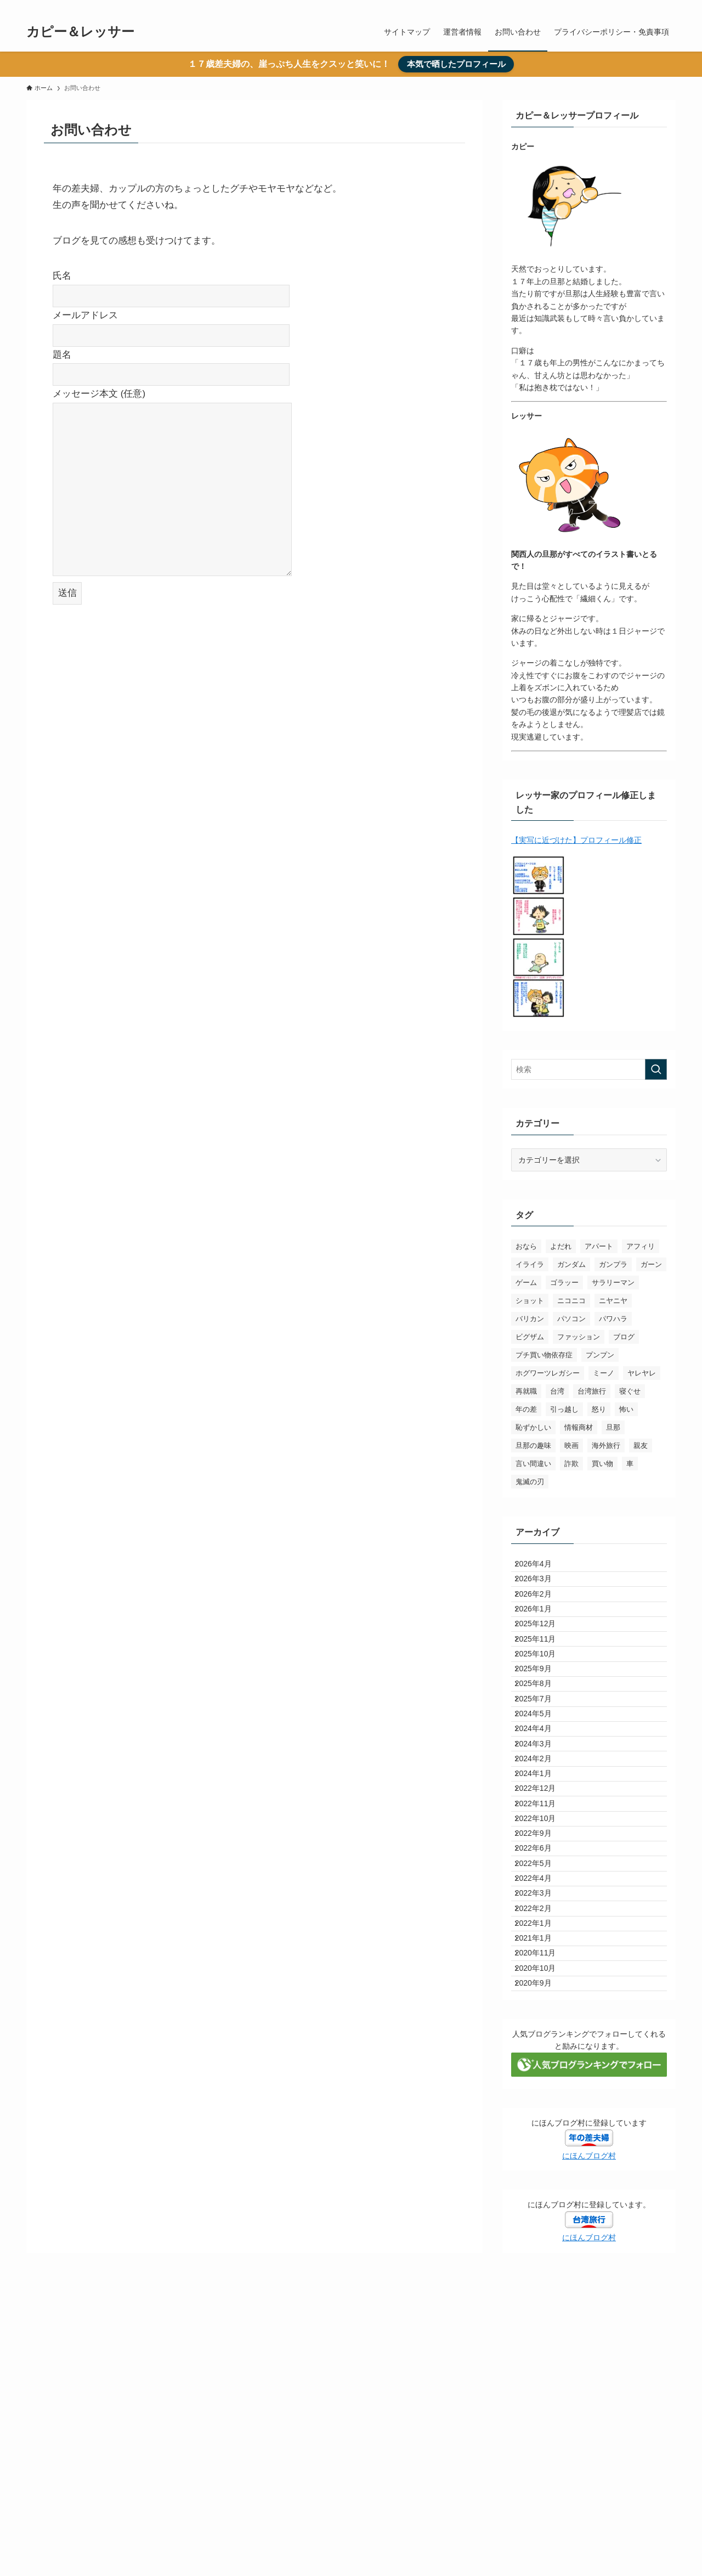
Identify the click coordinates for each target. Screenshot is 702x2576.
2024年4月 (541, 1818)
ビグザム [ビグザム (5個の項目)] (530, 1337)
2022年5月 (541, 2024)
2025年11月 (543, 1681)
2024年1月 (541, 1887)
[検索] (668, 6)
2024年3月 (541, 1841)
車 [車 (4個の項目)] (629, 1463)
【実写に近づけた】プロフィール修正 (576, 840)
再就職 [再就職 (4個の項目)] (526, 1391)
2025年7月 (541, 1773)
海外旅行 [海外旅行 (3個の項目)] (606, 1445)
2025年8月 (541, 1750)
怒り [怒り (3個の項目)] (599, 1409)
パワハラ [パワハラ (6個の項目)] (613, 1319)
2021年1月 (541, 2138)
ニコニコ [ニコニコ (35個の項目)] (571, 1301)
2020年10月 (543, 2183)
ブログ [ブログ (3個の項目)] (624, 1337)
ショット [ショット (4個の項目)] (530, 1301)
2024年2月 (541, 1864)
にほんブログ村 (589, 2383)
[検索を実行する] (656, 1069)
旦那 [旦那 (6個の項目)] (613, 1427)
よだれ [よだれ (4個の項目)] (560, 1246)
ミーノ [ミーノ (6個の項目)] (603, 1373)
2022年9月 (541, 1978)
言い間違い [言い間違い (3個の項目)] (533, 1463)
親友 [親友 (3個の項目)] (640, 1445)
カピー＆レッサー (80, 31)
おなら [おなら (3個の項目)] (526, 1246)
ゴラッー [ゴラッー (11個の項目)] (564, 1282)
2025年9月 (541, 1727)
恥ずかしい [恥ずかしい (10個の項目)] (533, 1427)
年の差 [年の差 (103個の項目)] (526, 1409)
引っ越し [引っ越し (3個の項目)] (564, 1409)
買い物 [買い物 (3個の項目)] (602, 1463)
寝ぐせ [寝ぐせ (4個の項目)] (630, 1391)
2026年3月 (541, 1590)
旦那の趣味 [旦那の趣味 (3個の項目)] (533, 1445)
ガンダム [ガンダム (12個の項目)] (571, 1264)
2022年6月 (541, 2001)
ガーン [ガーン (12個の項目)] (651, 1264)
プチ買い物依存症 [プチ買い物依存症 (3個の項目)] (544, 1355)
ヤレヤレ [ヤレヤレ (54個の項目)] (641, 1373)
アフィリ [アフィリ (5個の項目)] (640, 1246)
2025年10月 (543, 1704)
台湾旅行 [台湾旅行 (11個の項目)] (592, 1391)
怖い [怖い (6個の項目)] (626, 1409)
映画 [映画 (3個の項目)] (571, 1445)
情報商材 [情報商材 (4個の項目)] (578, 1427)
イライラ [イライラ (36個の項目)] (530, 1264)
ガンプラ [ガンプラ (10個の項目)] (613, 1264)
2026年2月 (541, 1613)
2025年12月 (543, 1659)
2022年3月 (541, 2069)
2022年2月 (541, 2092)
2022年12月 (543, 1910)
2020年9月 (541, 2206)
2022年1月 (541, 2115)
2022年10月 (543, 1955)
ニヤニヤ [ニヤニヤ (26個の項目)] (613, 1301)
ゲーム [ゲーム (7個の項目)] (526, 1282)
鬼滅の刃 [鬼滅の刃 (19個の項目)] (530, 1482)
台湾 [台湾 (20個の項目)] (557, 1391)
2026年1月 (541, 1636)
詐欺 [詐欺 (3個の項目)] (571, 1463)
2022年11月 (543, 1933)
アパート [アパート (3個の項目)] (599, 1246)
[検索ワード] (589, 1069)
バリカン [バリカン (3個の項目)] (530, 1319)
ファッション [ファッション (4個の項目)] (578, 1337)
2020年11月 (543, 2161)
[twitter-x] (654, 6)
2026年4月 (541, 1567)
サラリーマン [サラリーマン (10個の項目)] (613, 1282)
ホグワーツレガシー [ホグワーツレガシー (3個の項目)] (548, 1373)
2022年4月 (541, 2047)
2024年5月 (541, 1795)
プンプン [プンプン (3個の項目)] (600, 1355)
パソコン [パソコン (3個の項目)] (571, 1319)
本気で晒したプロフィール (455, 64)
